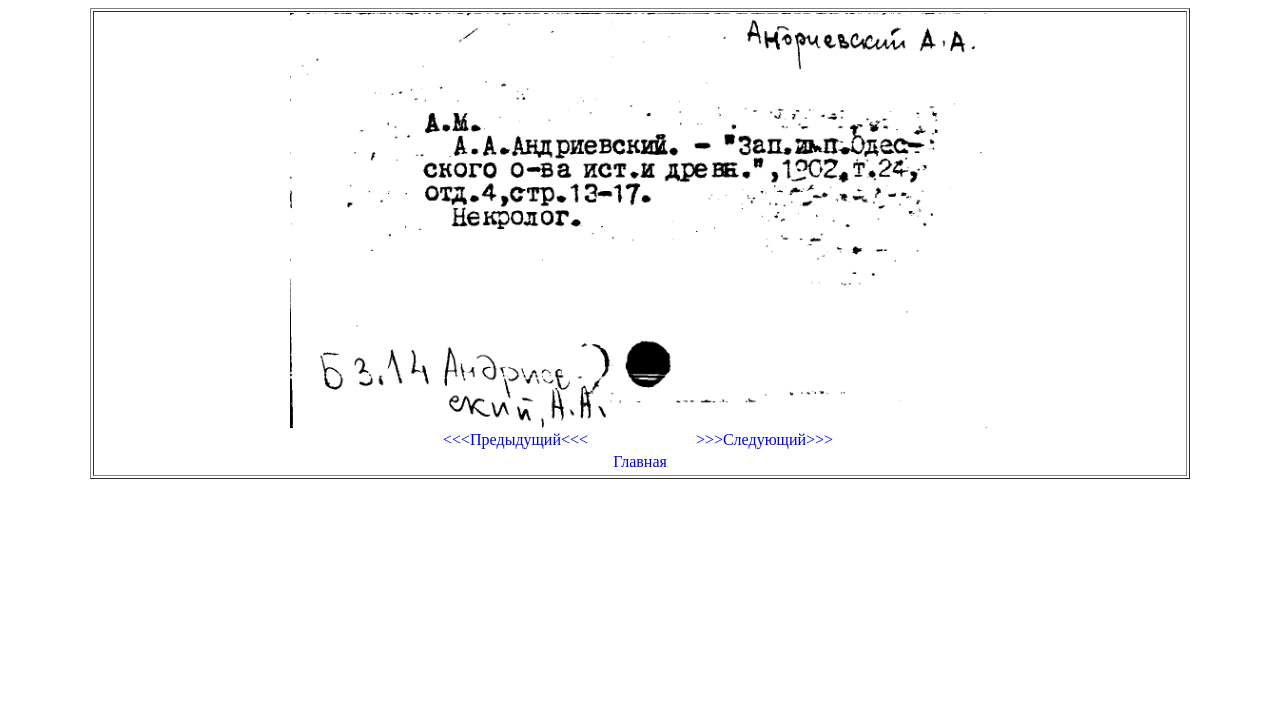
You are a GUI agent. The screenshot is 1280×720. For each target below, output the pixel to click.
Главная (640, 461)
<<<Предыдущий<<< (515, 439)
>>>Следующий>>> (764, 439)
